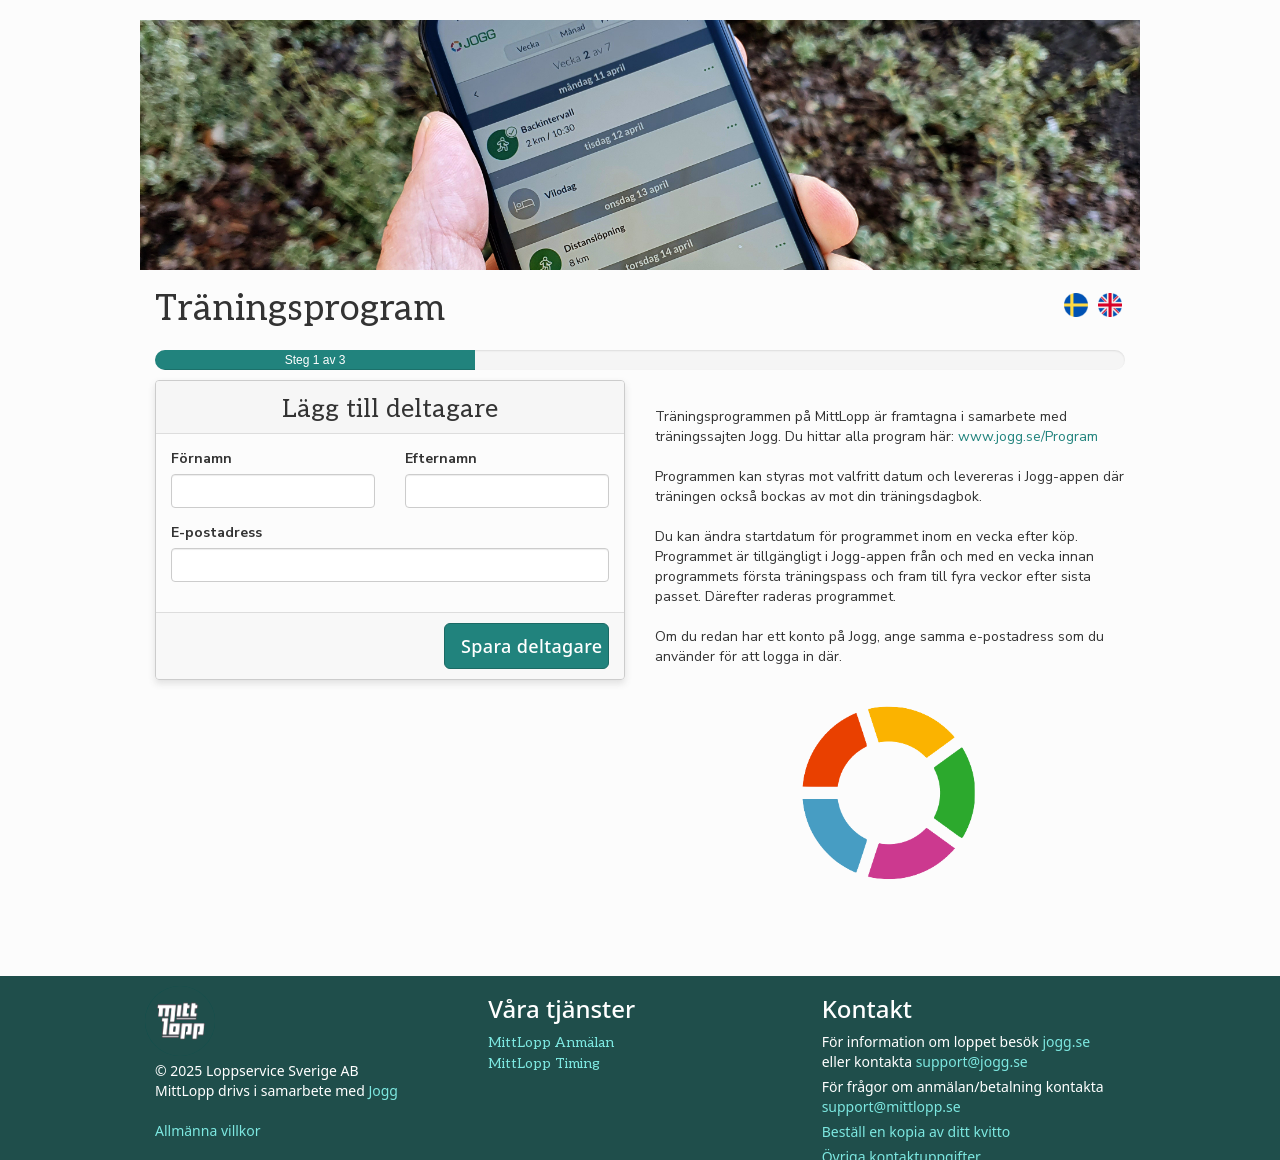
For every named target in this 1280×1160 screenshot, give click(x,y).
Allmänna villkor (208, 1130)
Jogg (383, 1090)
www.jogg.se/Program (1028, 436)
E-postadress (216, 532)
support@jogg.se (972, 1061)
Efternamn (441, 458)
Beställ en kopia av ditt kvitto (916, 1131)
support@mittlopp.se (891, 1106)
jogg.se (1066, 1041)
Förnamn (201, 458)
